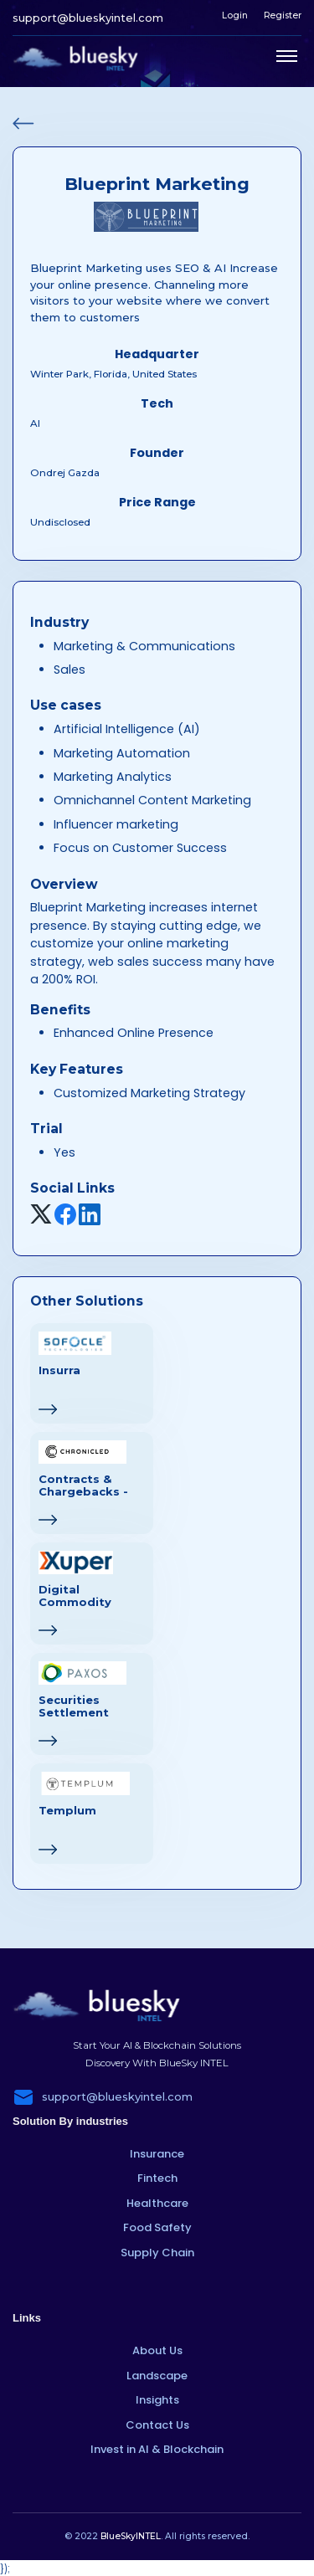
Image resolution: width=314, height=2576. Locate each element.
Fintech (157, 2178)
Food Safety (157, 2227)
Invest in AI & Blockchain (157, 2449)
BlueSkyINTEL (130, 2536)
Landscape (157, 2376)
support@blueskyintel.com (88, 17)
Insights (157, 2400)
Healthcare (157, 2203)
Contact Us (157, 2425)
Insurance (157, 2154)
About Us (157, 2350)
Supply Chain (157, 2252)
